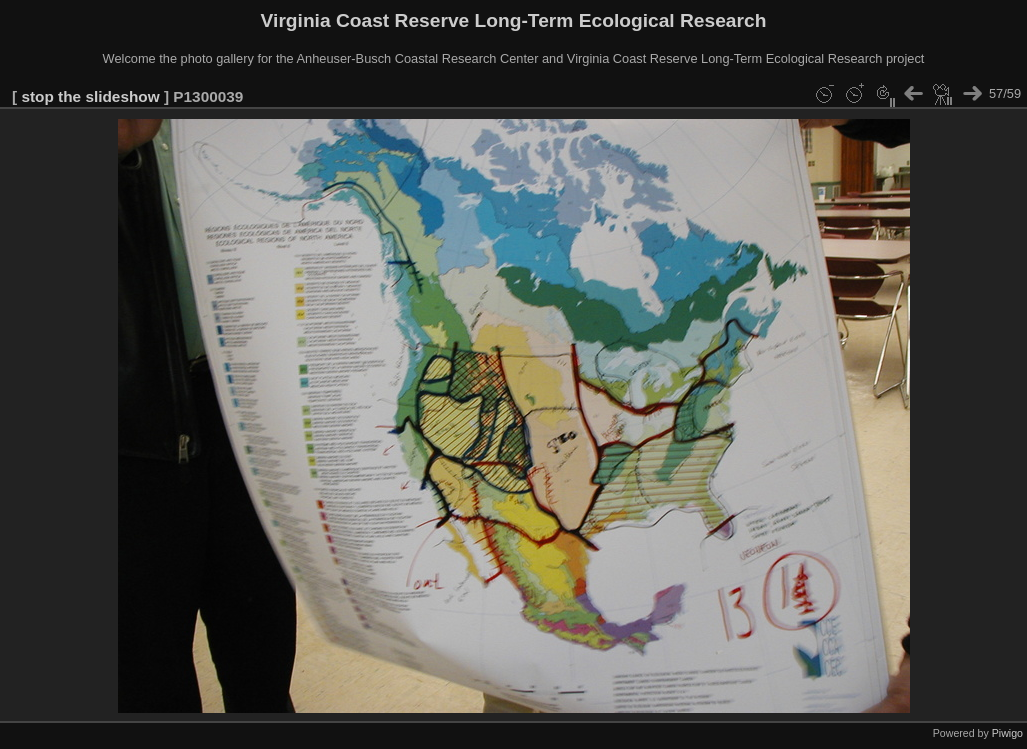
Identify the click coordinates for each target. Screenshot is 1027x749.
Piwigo (1007, 733)
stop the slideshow (90, 96)
